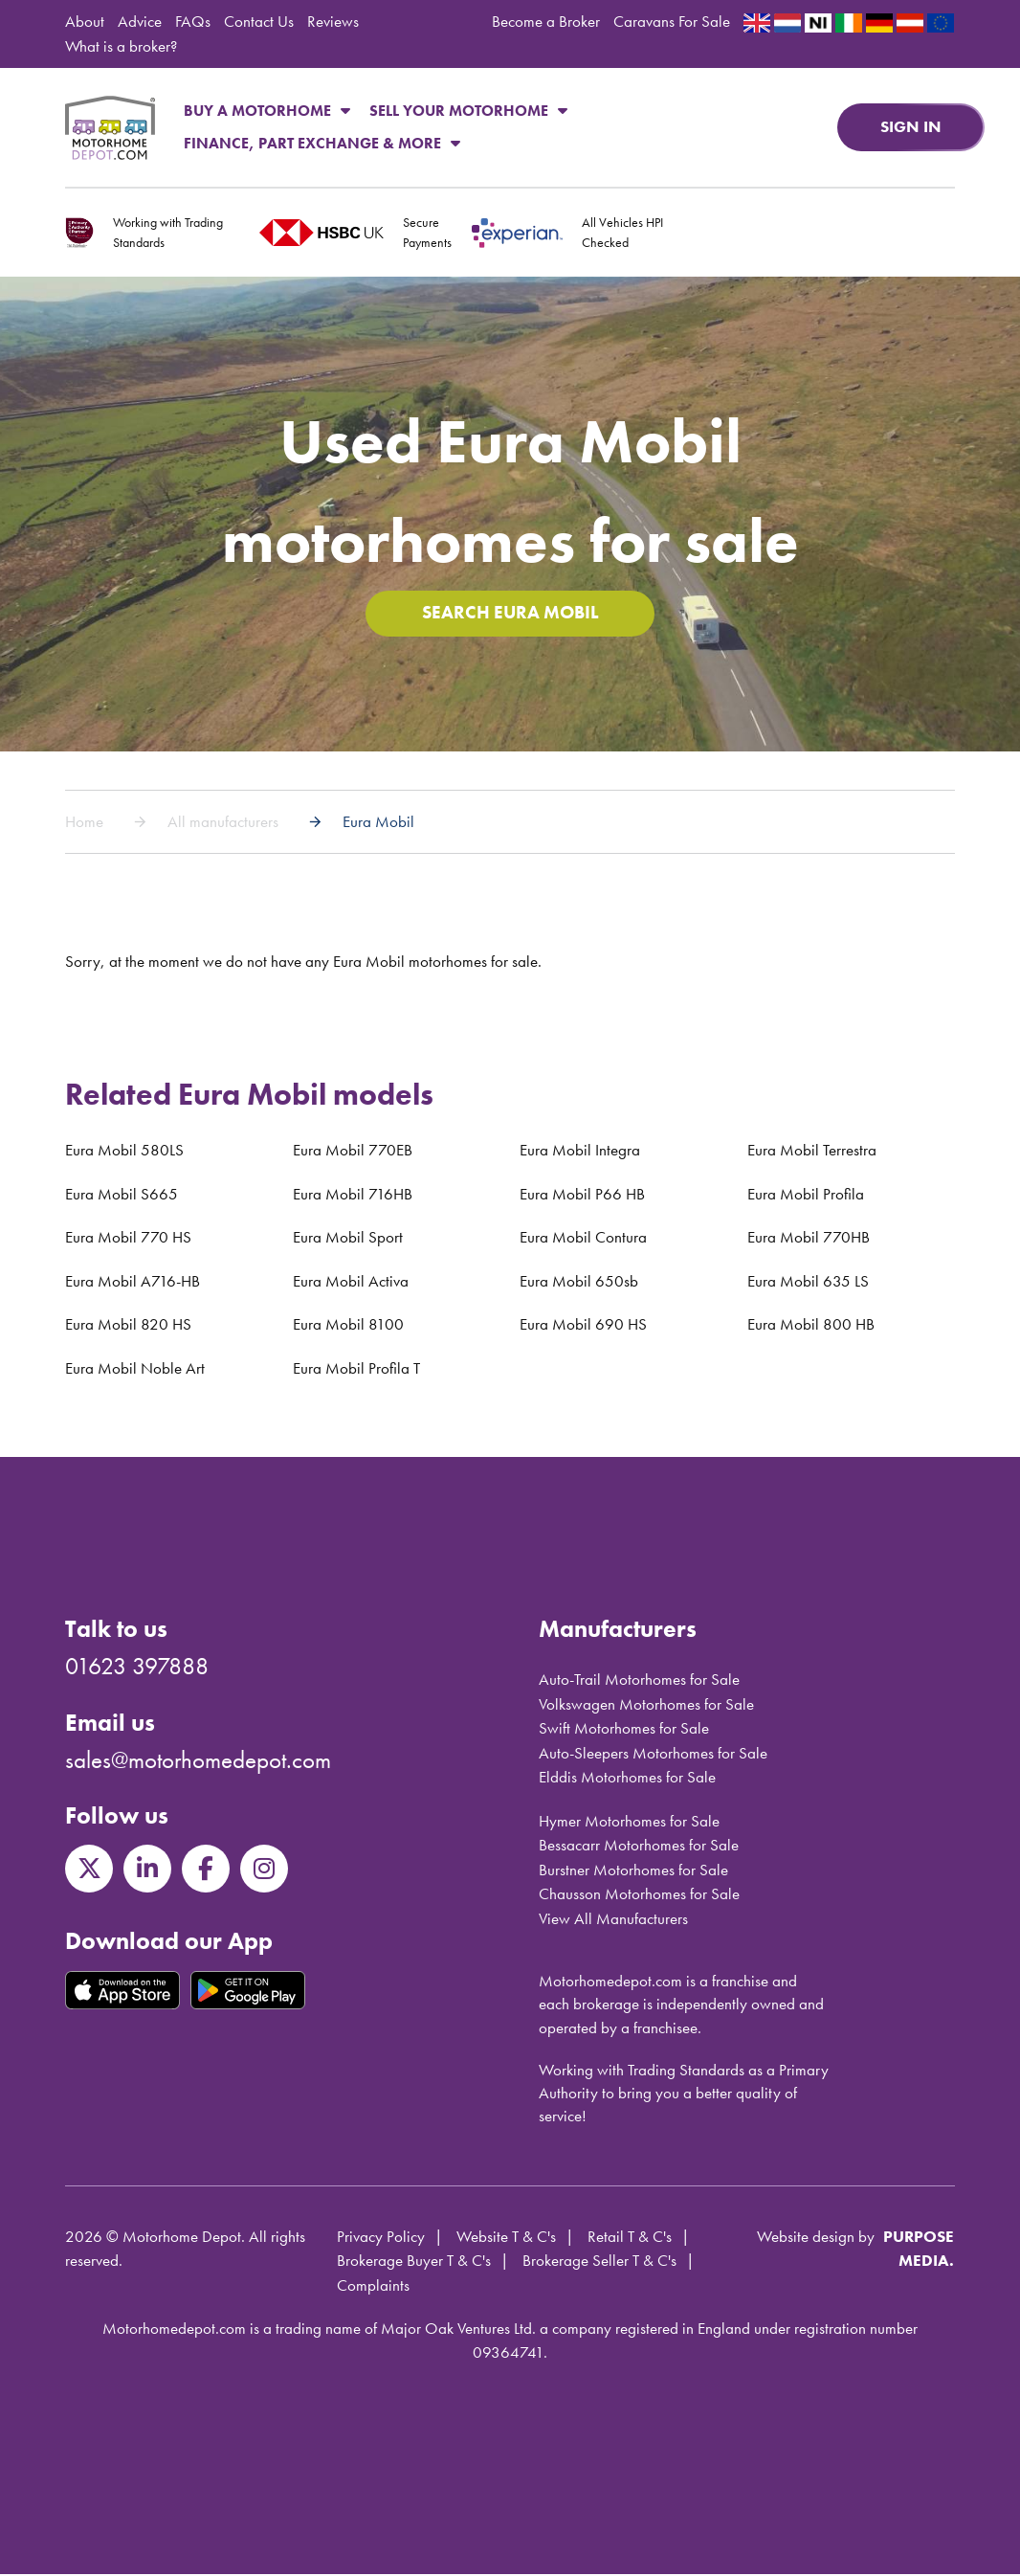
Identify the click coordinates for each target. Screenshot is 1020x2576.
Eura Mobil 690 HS (583, 1325)
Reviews (333, 21)
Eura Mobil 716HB (352, 1195)
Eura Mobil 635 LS (808, 1282)
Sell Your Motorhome (468, 111)
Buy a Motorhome (267, 111)
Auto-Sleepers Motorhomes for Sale (653, 1754)
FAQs (193, 21)
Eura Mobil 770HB (808, 1238)
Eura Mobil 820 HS (128, 1325)
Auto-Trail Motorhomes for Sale (639, 1680)
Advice (140, 21)
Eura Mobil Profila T (356, 1369)
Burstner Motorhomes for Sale (633, 1871)
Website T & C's (506, 2238)
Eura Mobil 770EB (352, 1151)
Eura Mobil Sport (348, 1238)
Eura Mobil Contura (583, 1238)
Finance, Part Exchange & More (322, 143)
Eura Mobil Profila (805, 1195)
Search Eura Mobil (510, 614)
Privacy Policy (381, 2238)
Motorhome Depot (110, 127)
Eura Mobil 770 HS (128, 1238)
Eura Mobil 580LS (124, 1151)
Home (84, 823)
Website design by (816, 2238)
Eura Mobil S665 (121, 1195)
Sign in (911, 126)
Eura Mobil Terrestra (811, 1151)
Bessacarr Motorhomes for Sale (639, 1846)
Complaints (373, 2286)
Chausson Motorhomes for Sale (639, 1895)
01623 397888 (137, 1668)
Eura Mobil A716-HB (132, 1282)
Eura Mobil (378, 823)
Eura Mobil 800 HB (811, 1325)
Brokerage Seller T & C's (599, 2262)
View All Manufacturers (613, 1920)
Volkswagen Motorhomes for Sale (646, 1705)
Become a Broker (546, 21)
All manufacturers (222, 823)
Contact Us (259, 21)
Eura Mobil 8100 (348, 1325)
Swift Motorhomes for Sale (624, 1729)
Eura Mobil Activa (351, 1282)
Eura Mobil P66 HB (582, 1195)
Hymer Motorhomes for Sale (629, 1822)
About (84, 21)
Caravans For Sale (671, 21)
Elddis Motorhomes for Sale (627, 1778)
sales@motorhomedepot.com (198, 1762)
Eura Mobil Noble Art (135, 1369)
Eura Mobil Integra (580, 1151)
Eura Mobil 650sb (579, 1282)
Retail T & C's (630, 2238)
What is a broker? (121, 45)
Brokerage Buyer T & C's (414, 2262)
